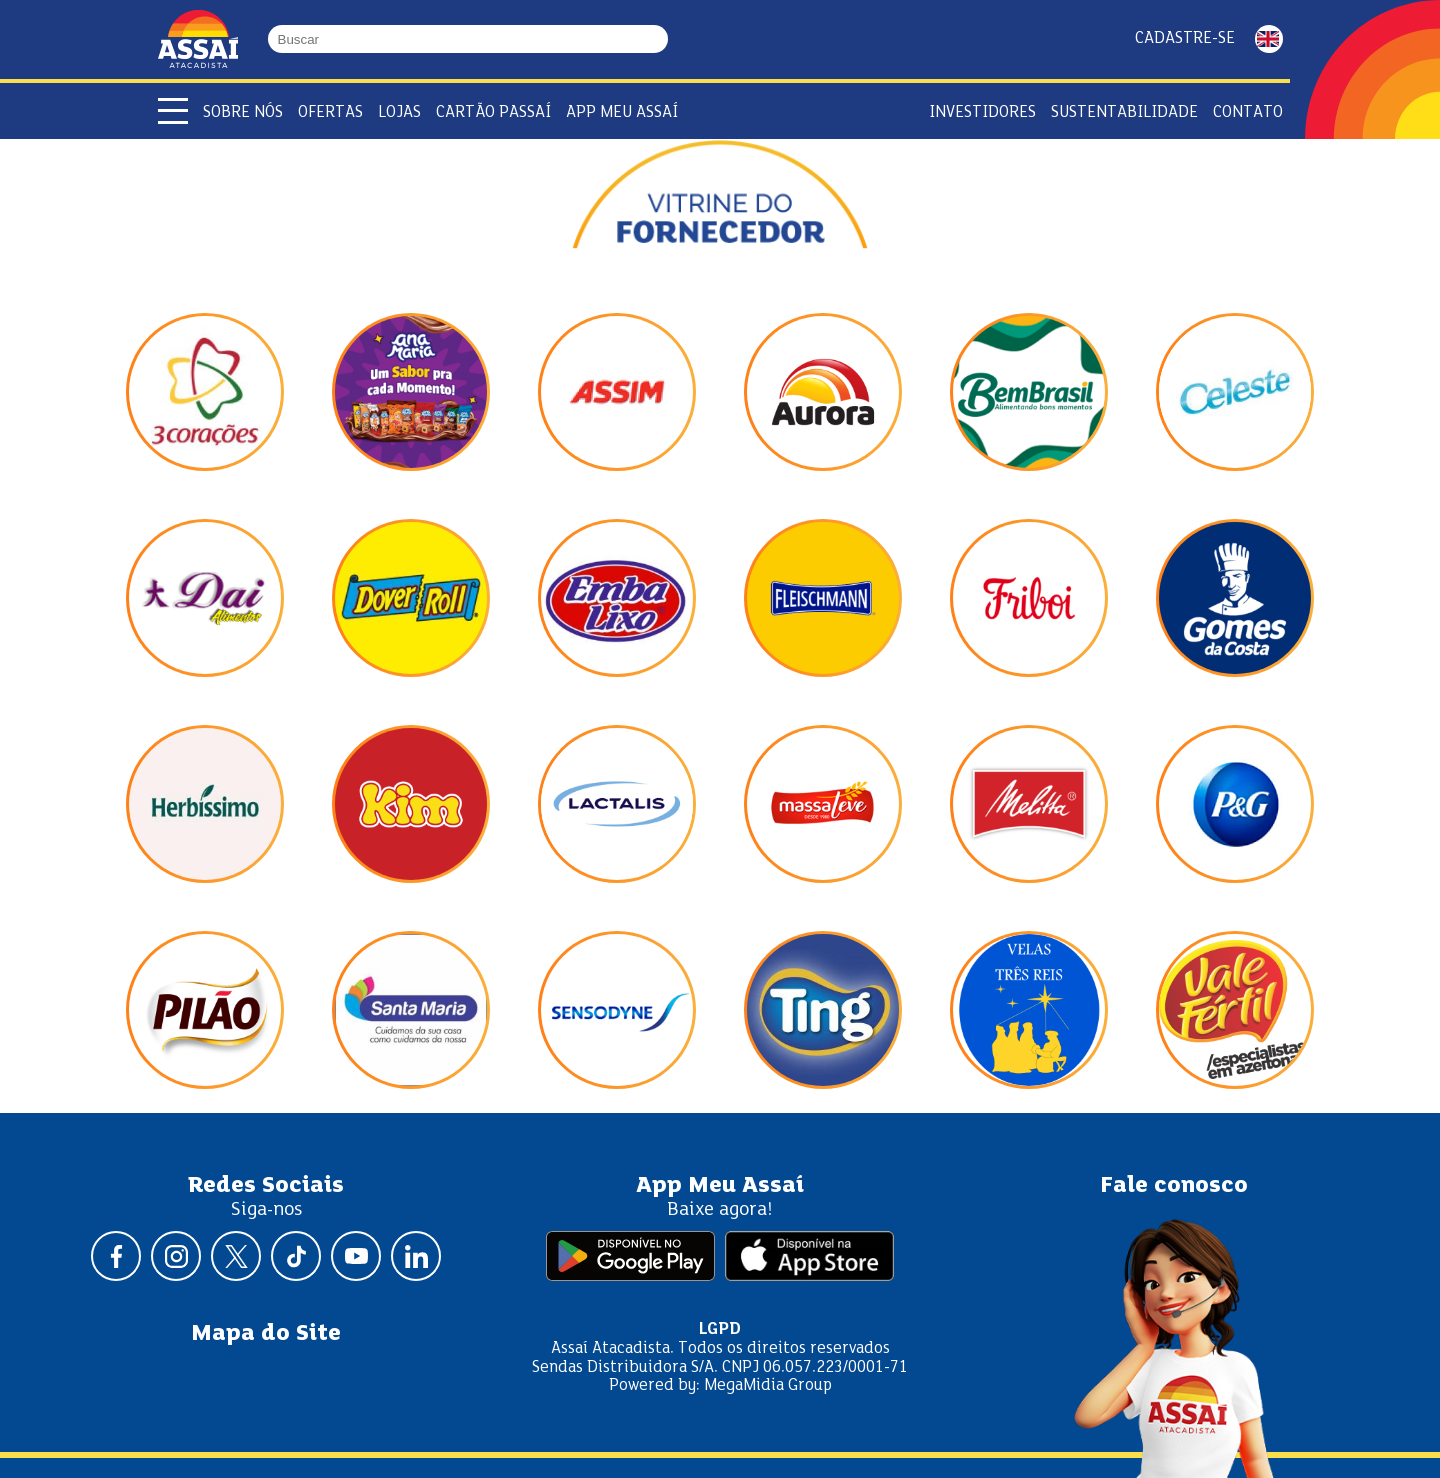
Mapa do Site (266, 1334)
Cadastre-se (1185, 38)
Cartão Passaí (493, 112)
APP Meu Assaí (622, 112)
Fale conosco (1174, 1186)
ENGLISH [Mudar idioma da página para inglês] (1269, 39)
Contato (1248, 112)
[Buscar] (659, 39)
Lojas (399, 112)
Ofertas (330, 112)
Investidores (982, 112)
